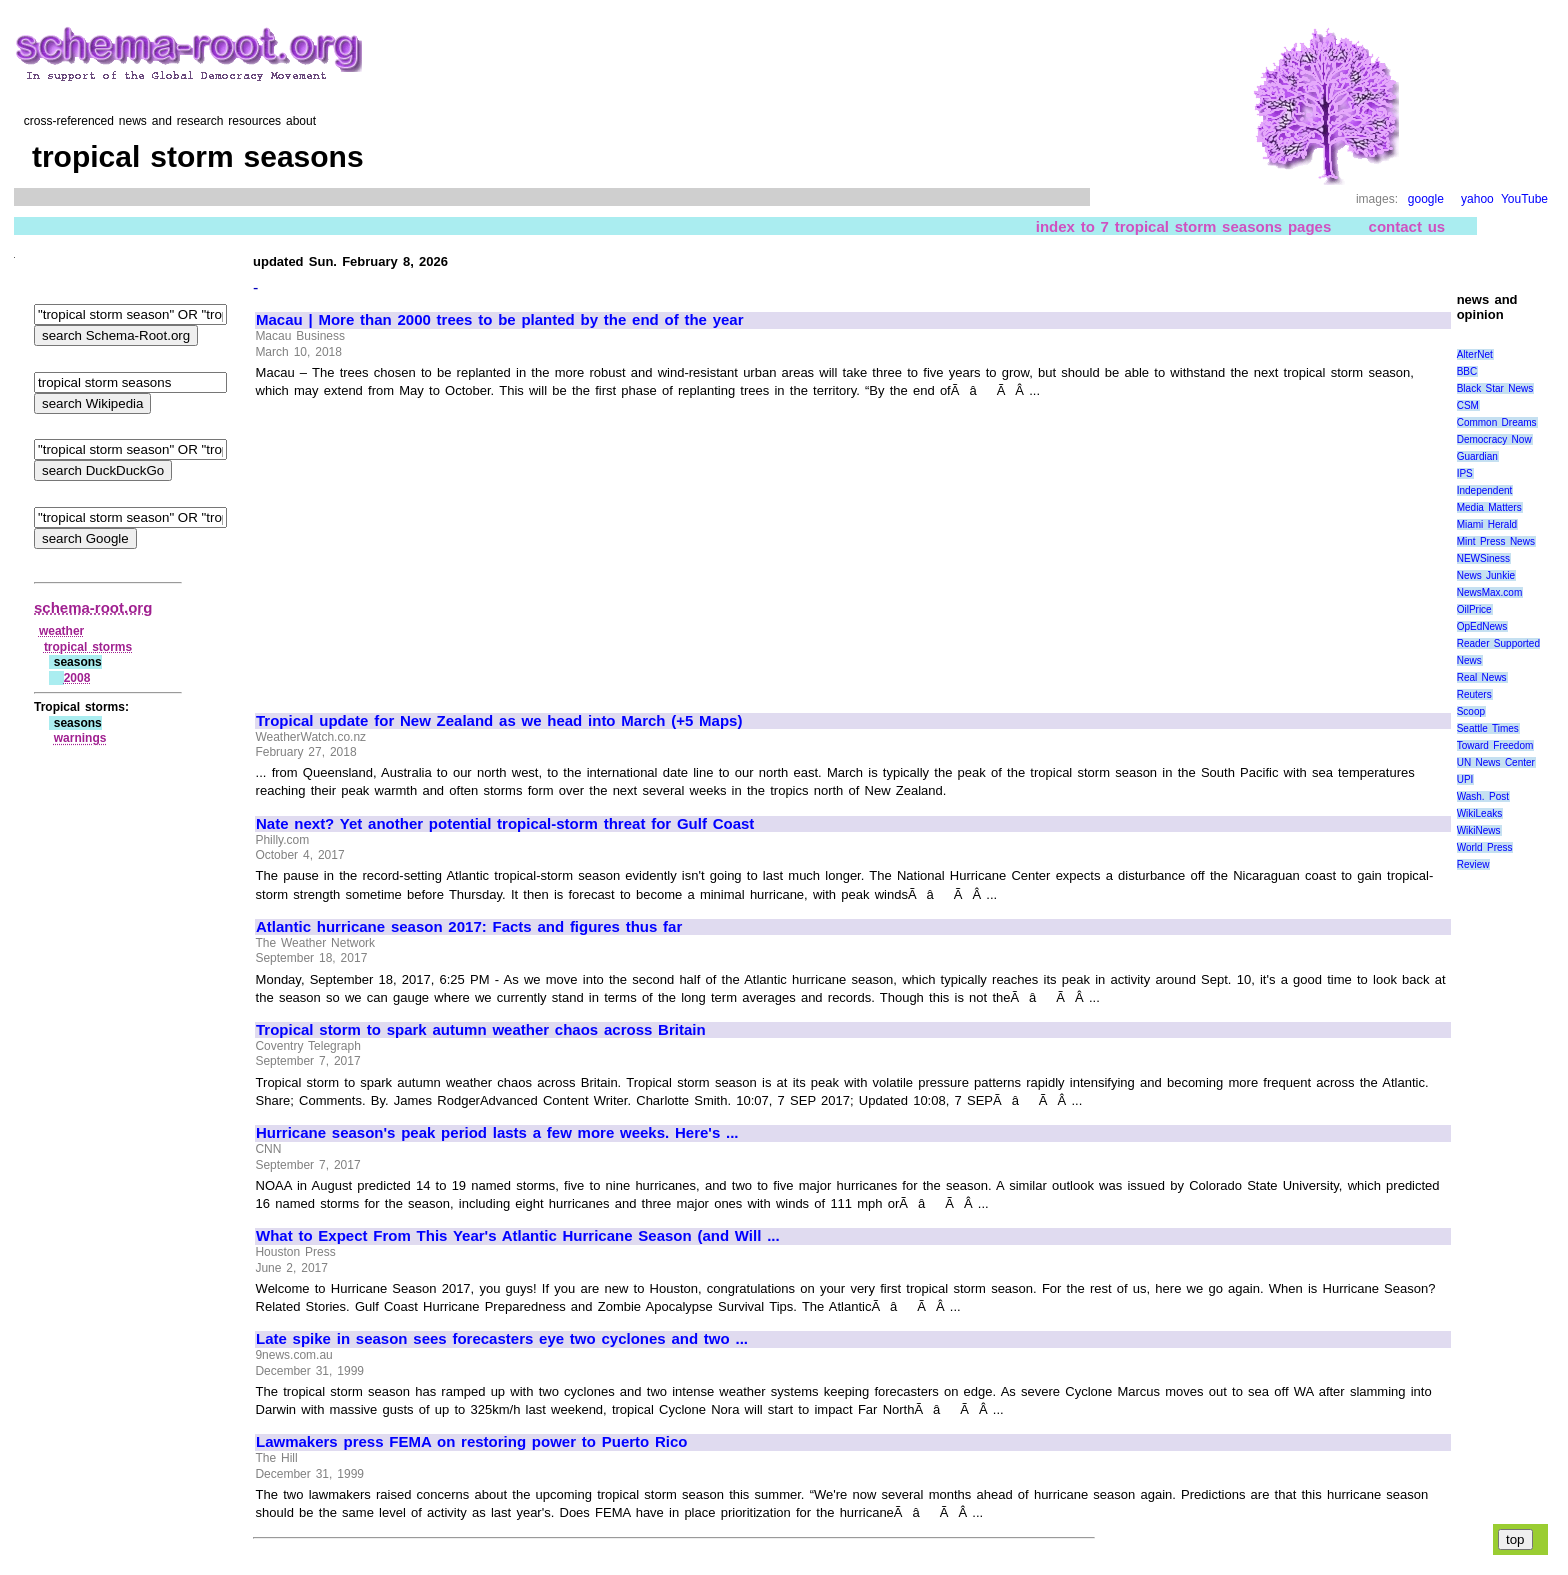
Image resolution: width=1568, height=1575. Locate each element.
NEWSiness (1483, 558)
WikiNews (1479, 830)
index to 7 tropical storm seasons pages (1184, 226)
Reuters (1474, 694)
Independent (1485, 490)
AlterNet (1475, 354)
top (1515, 1539)
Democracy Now (1494, 439)
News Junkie (1486, 575)
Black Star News (1495, 388)
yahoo (1477, 199)
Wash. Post (1483, 796)
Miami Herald (1487, 524)
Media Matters (1489, 507)
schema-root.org (93, 607)
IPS (1465, 473)
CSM (1468, 405)
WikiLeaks (1480, 813)
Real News (1482, 677)
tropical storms (88, 647)
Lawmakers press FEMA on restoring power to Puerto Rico (472, 1442)
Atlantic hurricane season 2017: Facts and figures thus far (469, 927)
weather (61, 631)
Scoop (1471, 711)
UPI (1465, 779)
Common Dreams (1497, 422)
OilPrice (1474, 609)
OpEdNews (1482, 626)
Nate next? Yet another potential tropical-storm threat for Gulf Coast (505, 824)
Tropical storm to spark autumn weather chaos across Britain (481, 1030)
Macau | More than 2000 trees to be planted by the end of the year (500, 320)
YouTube (1524, 199)
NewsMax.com (1490, 592)
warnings (80, 738)
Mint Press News (1496, 541)
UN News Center (1496, 762)
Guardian (1477, 456)
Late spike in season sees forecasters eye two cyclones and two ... (502, 1339)
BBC (1467, 371)
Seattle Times (1488, 728)
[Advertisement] (424, 547)
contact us (1407, 226)
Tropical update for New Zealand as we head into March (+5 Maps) (499, 721)
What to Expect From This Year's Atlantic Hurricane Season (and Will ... (518, 1236)
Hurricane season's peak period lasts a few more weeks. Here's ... (497, 1133)
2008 (77, 678)
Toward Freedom (1495, 745)
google (1426, 199)
